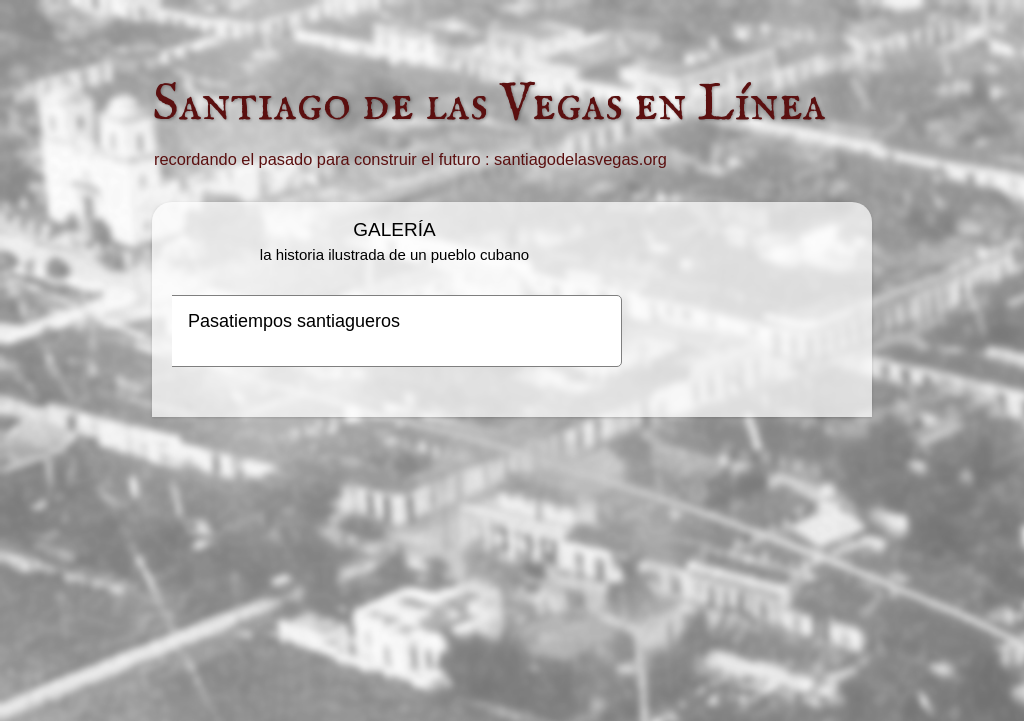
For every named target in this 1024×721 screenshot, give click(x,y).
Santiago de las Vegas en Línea (489, 105)
